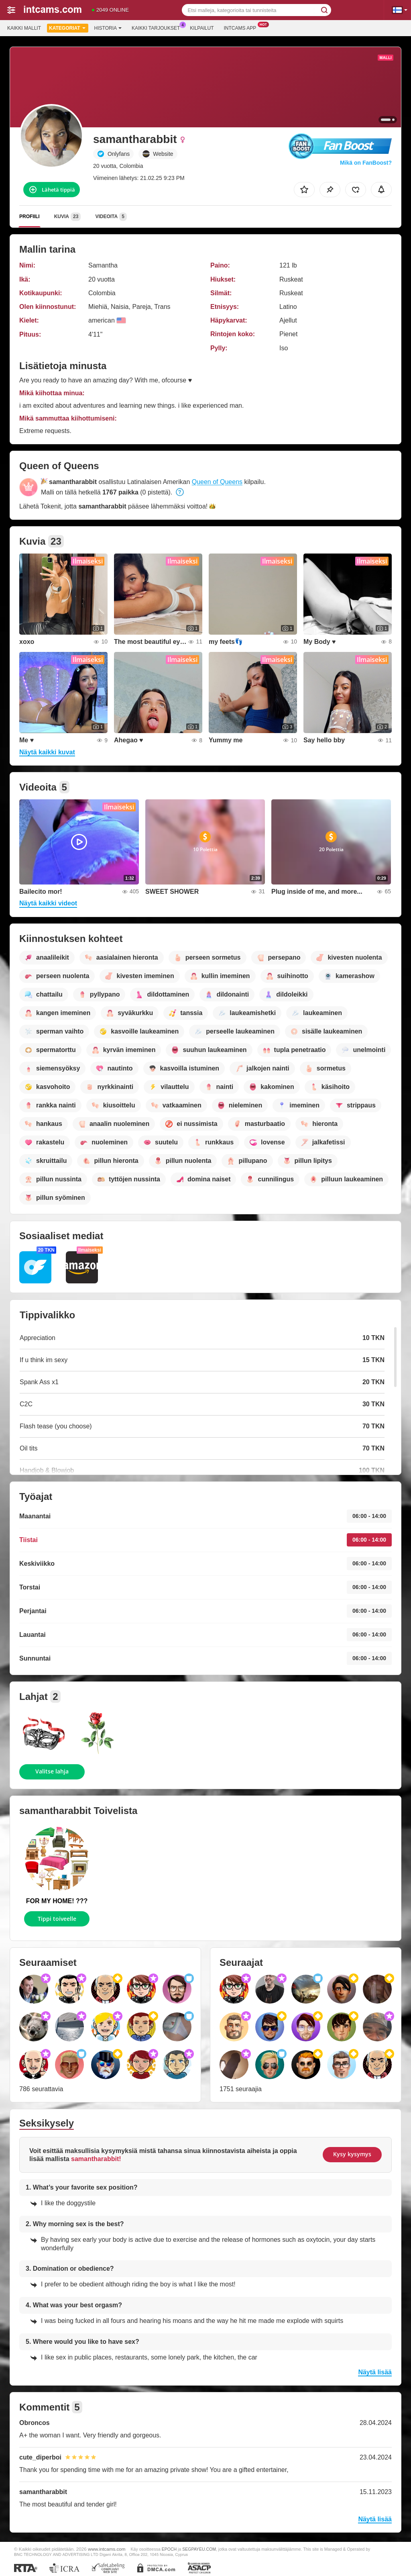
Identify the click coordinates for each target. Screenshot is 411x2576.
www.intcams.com (107, 2548)
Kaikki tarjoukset (158, 27)
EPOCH (169, 2549)
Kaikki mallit (24, 28)
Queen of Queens (217, 481)
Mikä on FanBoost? (366, 162)
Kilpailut (202, 28)
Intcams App (242, 27)
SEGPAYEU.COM (199, 2549)
